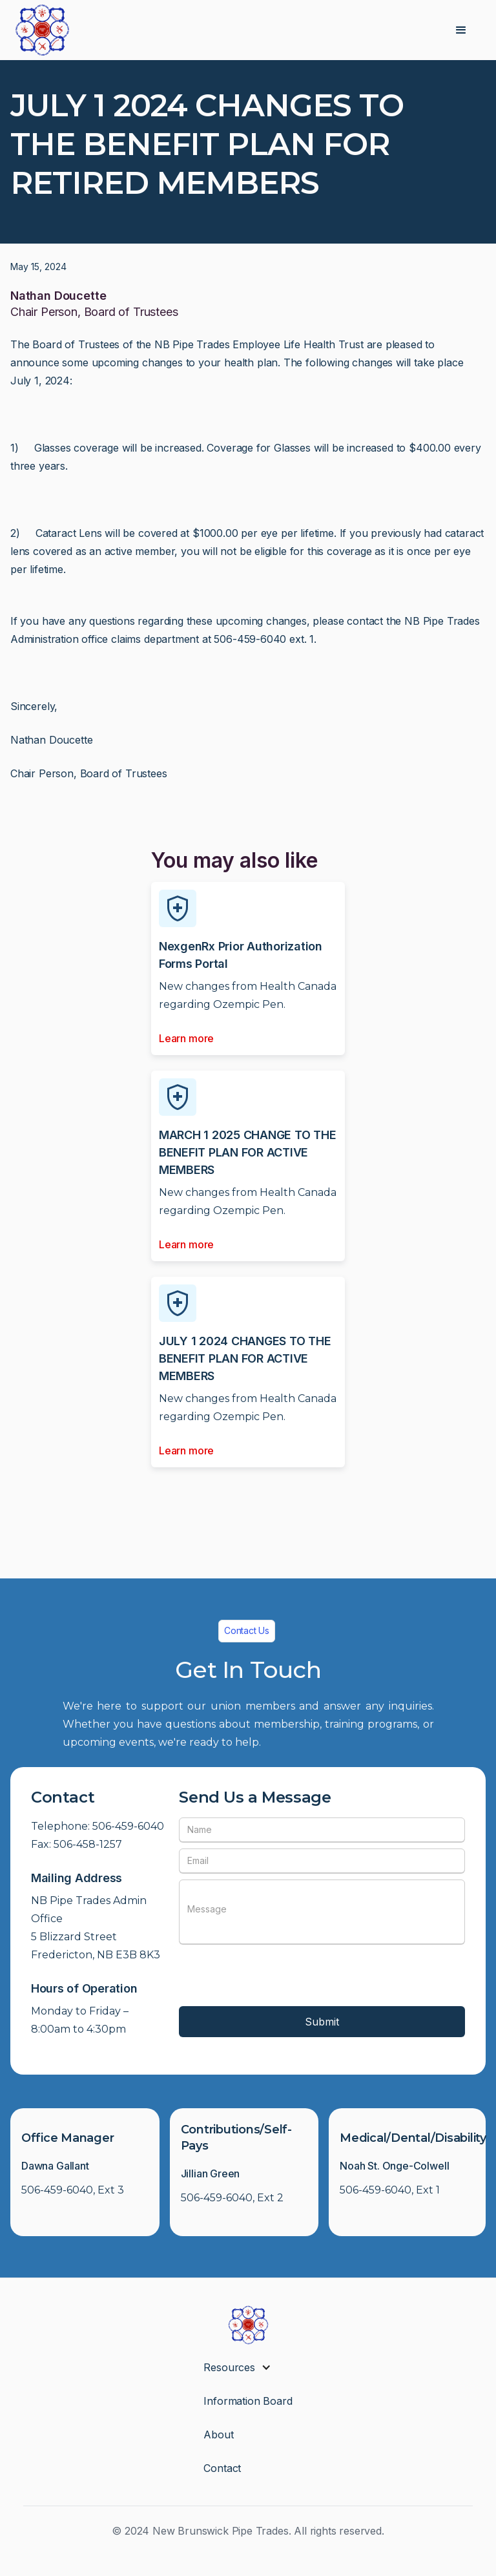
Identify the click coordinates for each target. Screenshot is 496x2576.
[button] (461, 30)
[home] (42, 30)
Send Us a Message (255, 1797)
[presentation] (277, 1976)
